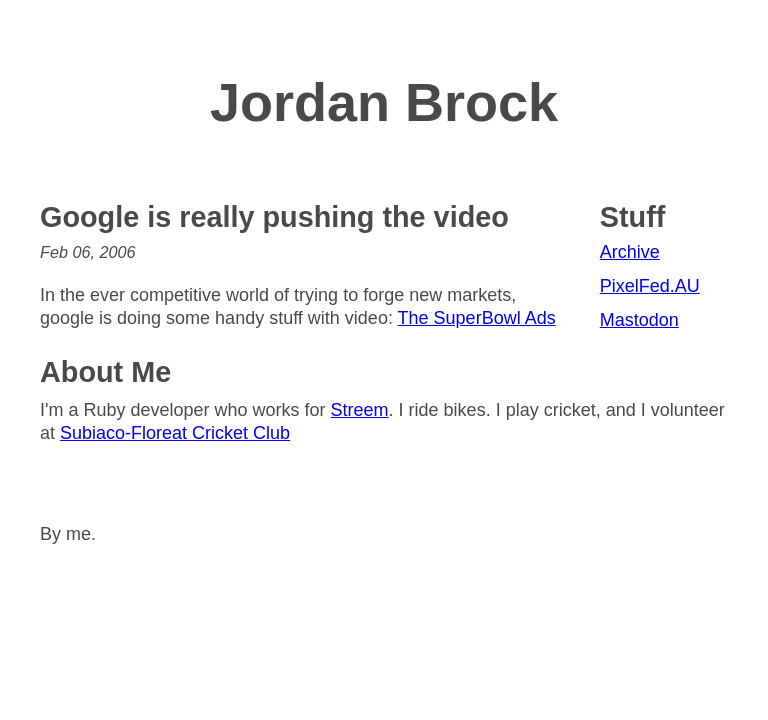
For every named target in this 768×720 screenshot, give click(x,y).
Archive (630, 252)
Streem (360, 410)
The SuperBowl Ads (477, 318)
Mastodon (639, 320)
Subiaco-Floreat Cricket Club (175, 433)
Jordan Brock (384, 102)
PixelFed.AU (650, 286)
